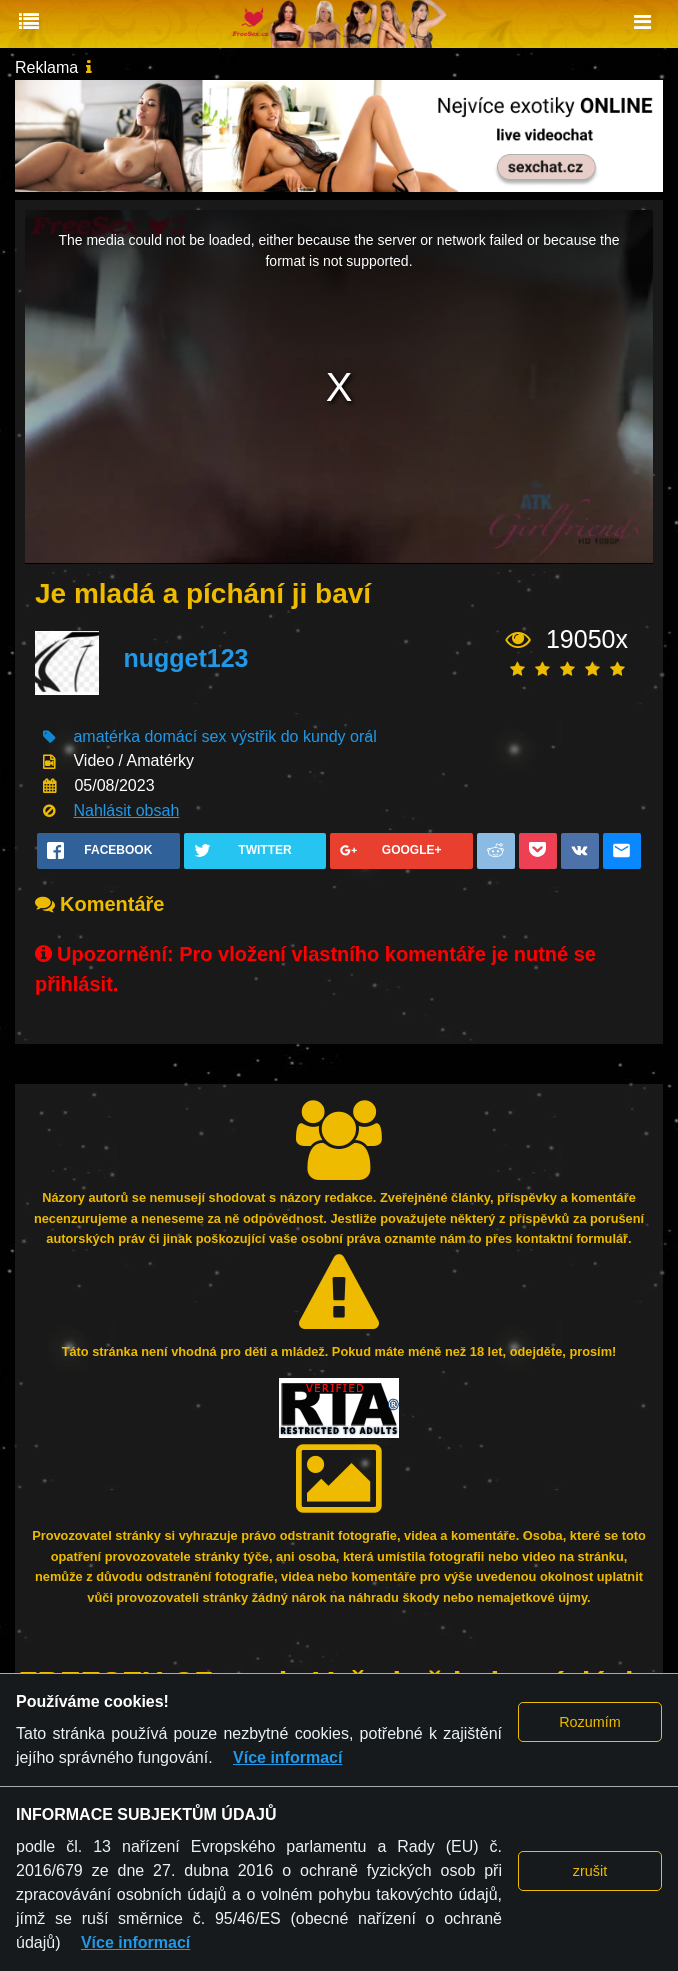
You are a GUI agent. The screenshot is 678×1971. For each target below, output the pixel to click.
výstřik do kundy (288, 736)
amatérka (106, 736)
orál (363, 736)
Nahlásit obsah (126, 810)
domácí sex (186, 736)
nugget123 (185, 658)
